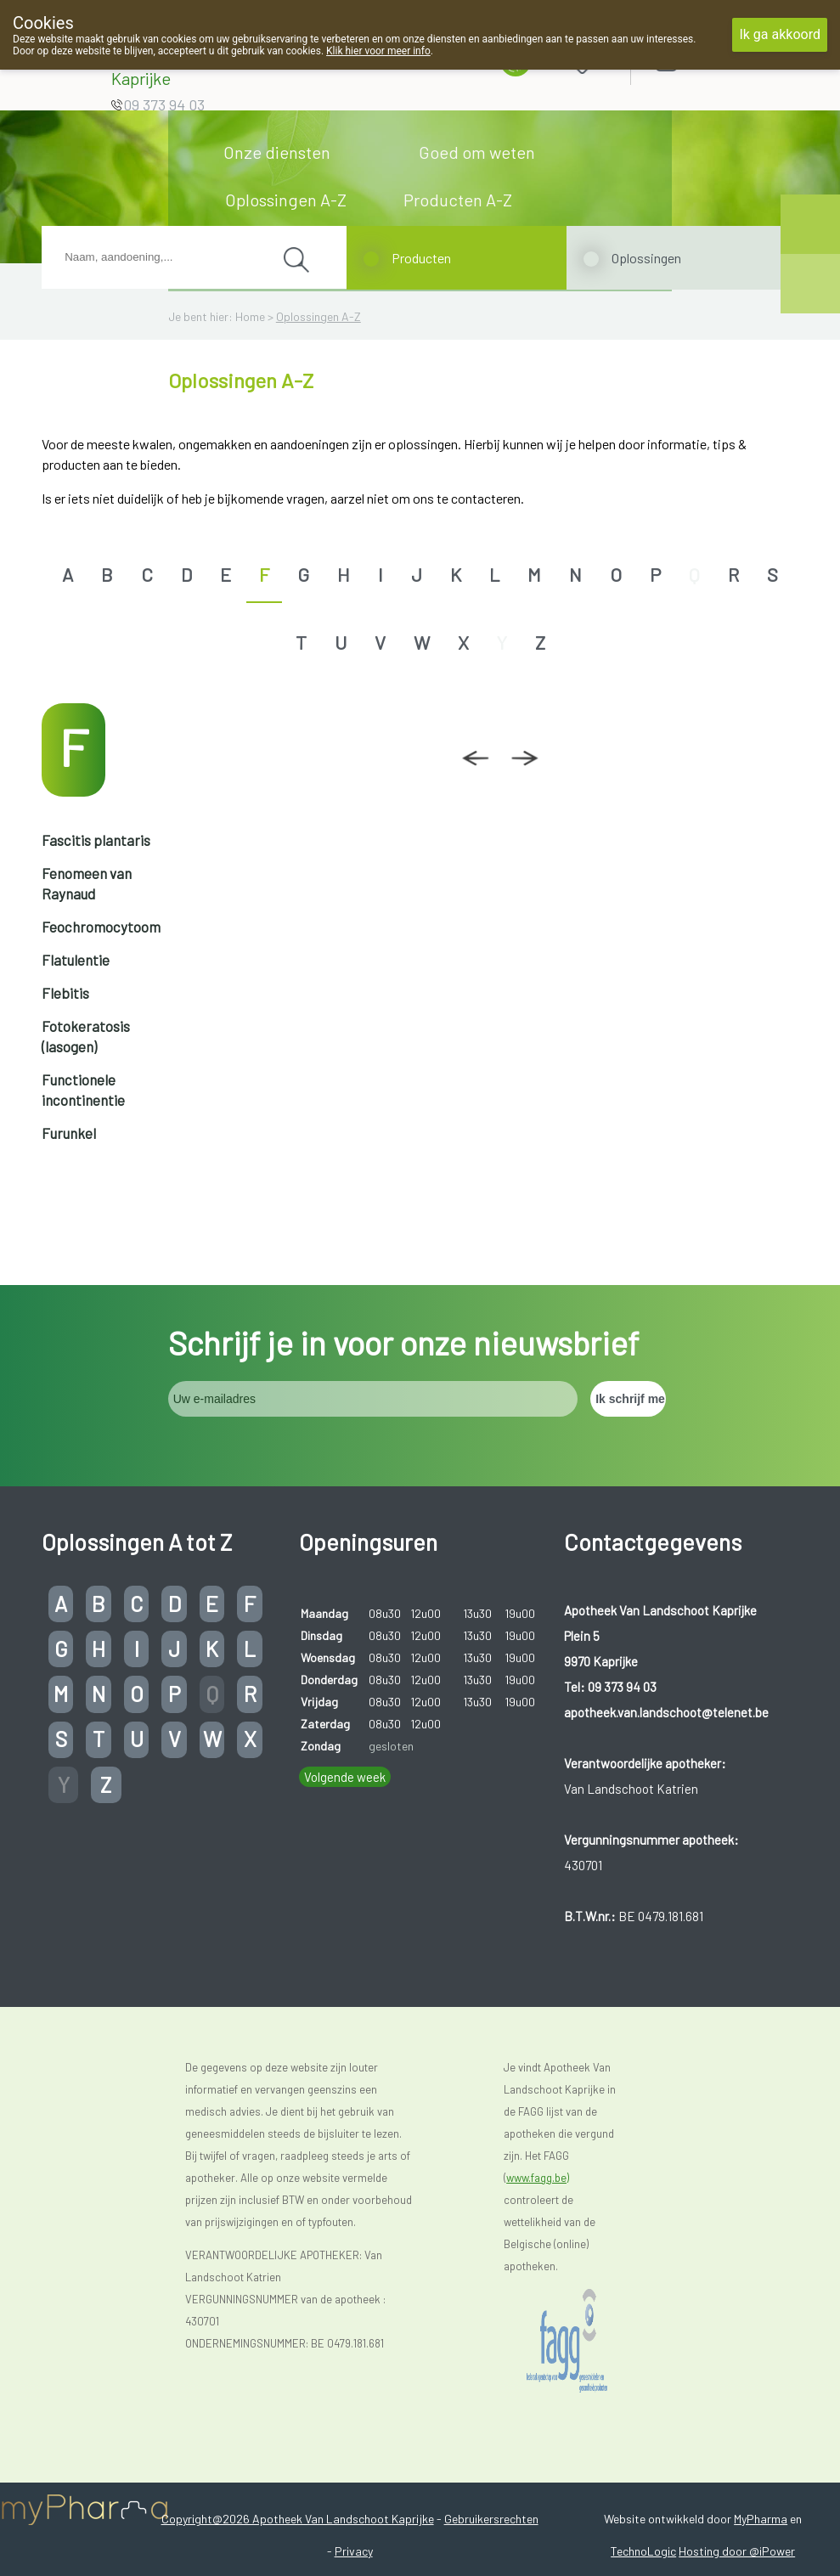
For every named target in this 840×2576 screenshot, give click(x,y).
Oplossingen (646, 258)
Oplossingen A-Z (286, 199)
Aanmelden (726, 59)
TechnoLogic (643, 2551)
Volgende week (345, 1776)
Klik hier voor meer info (378, 51)
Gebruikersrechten (491, 2518)
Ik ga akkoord (779, 34)
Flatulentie (76, 959)
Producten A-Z (457, 199)
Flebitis (65, 992)
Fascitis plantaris (96, 839)
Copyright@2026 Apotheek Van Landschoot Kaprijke (297, 2518)
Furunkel (69, 1133)
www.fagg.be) (537, 2177)
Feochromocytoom (101, 926)
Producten (421, 258)
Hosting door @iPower (737, 2551)
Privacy (354, 2551)
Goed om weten (477, 152)
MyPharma (760, 2518)
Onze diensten (276, 152)
